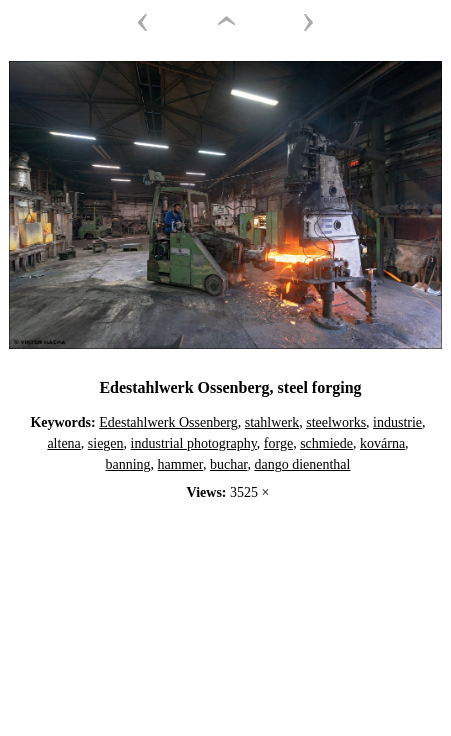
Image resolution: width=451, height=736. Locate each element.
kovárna (382, 443)
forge (278, 443)
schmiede (326, 443)
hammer (180, 464)
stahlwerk (272, 422)
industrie (397, 422)
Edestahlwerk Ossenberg (168, 422)
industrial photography (194, 443)
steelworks (336, 422)
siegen (106, 443)
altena (63, 443)
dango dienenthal (302, 464)
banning (128, 464)
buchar (229, 464)
